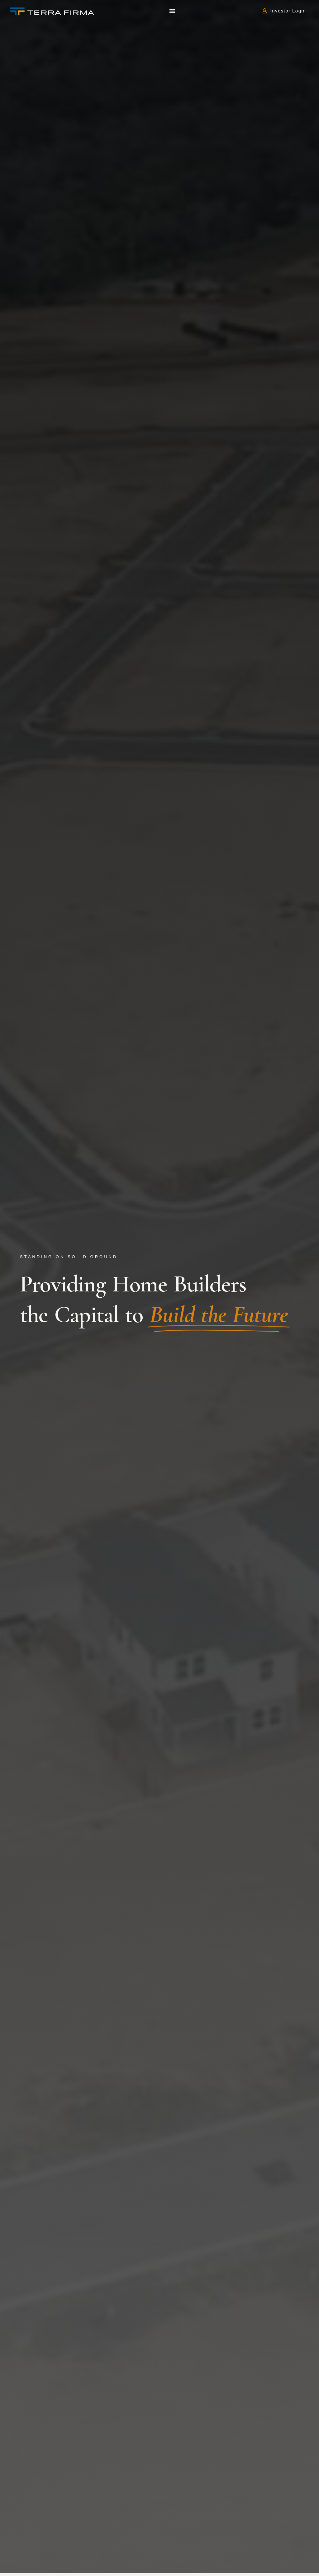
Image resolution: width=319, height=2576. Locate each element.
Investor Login (289, 11)
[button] (172, 11)
